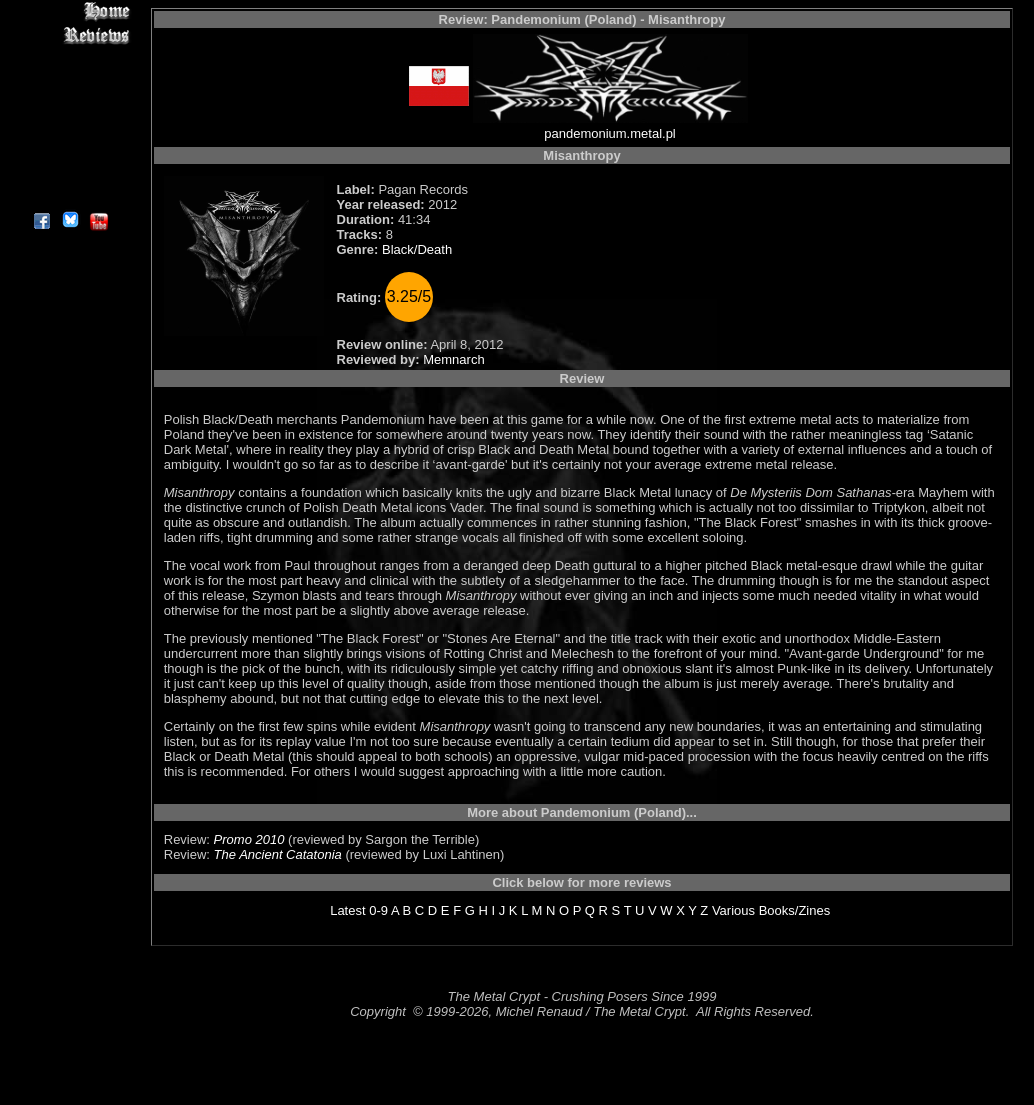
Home (69, 11)
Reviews (69, 34)
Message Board (69, 103)
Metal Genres (69, 126)
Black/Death (417, 249)
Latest (347, 910)
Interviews (69, 57)
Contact (69, 172)
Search (69, 149)
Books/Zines (795, 910)
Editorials (69, 80)
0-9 (378, 910)
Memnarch (453, 359)
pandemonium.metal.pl (610, 133)
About (69, 195)
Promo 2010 (249, 839)
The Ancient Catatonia (278, 854)
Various (733, 910)
